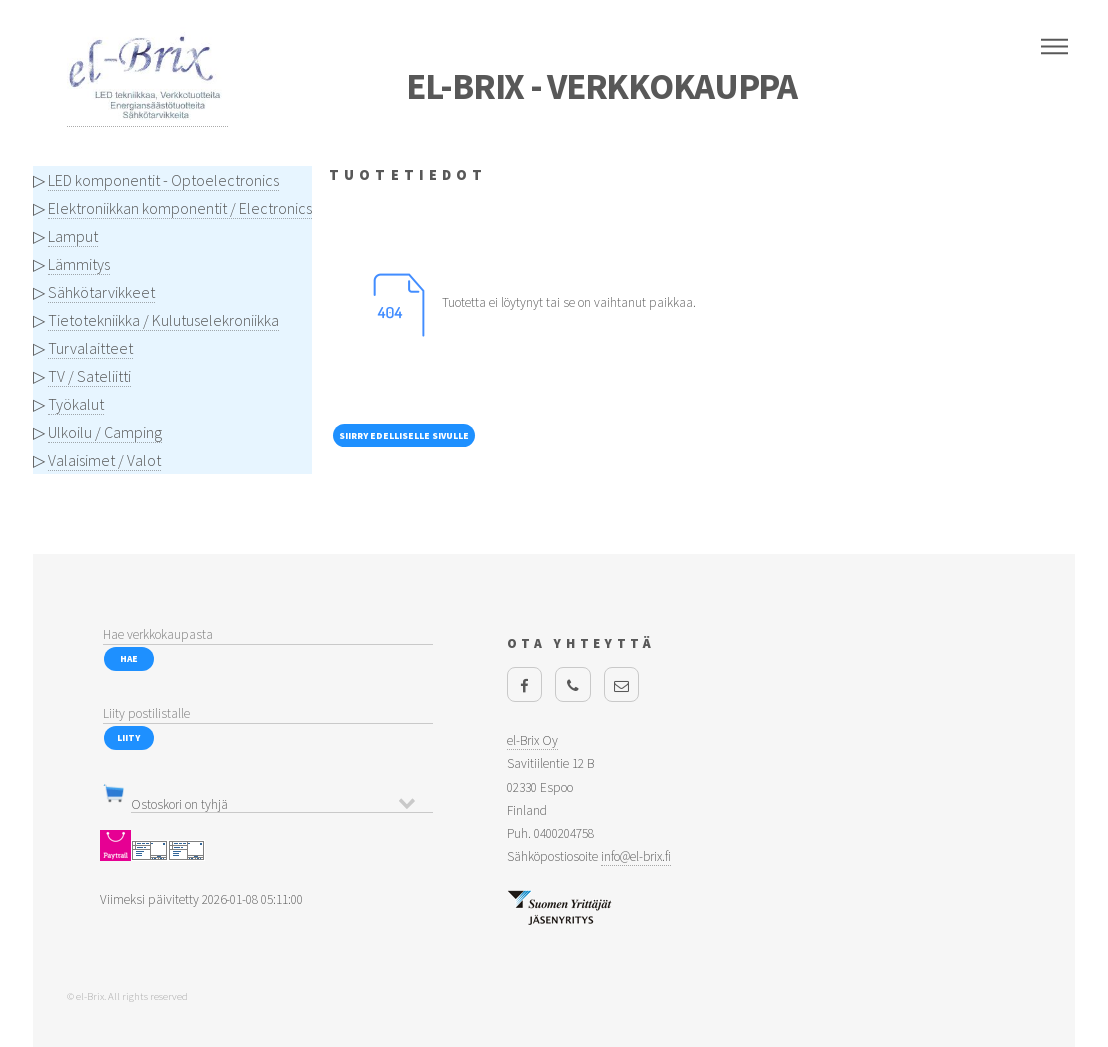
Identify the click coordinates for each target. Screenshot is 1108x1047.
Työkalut (76, 404)
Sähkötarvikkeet (101, 292)
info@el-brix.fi (636, 856)
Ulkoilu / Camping (105, 432)
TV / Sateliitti (89, 376)
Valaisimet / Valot (104, 460)
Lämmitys (79, 264)
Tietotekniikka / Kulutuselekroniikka (163, 320)
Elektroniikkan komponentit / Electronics (180, 208)
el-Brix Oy (532, 740)
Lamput (73, 236)
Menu (1054, 47)
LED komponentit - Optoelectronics (163, 180)
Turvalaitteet (90, 348)
